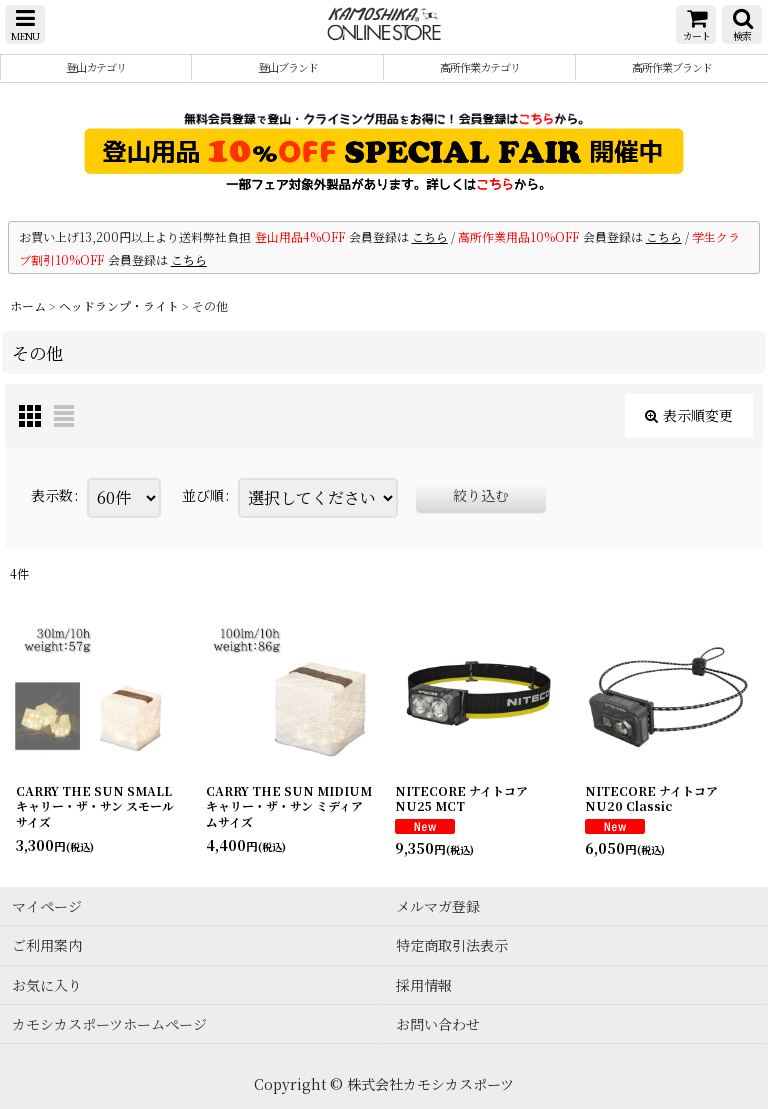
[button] (25, 24)
